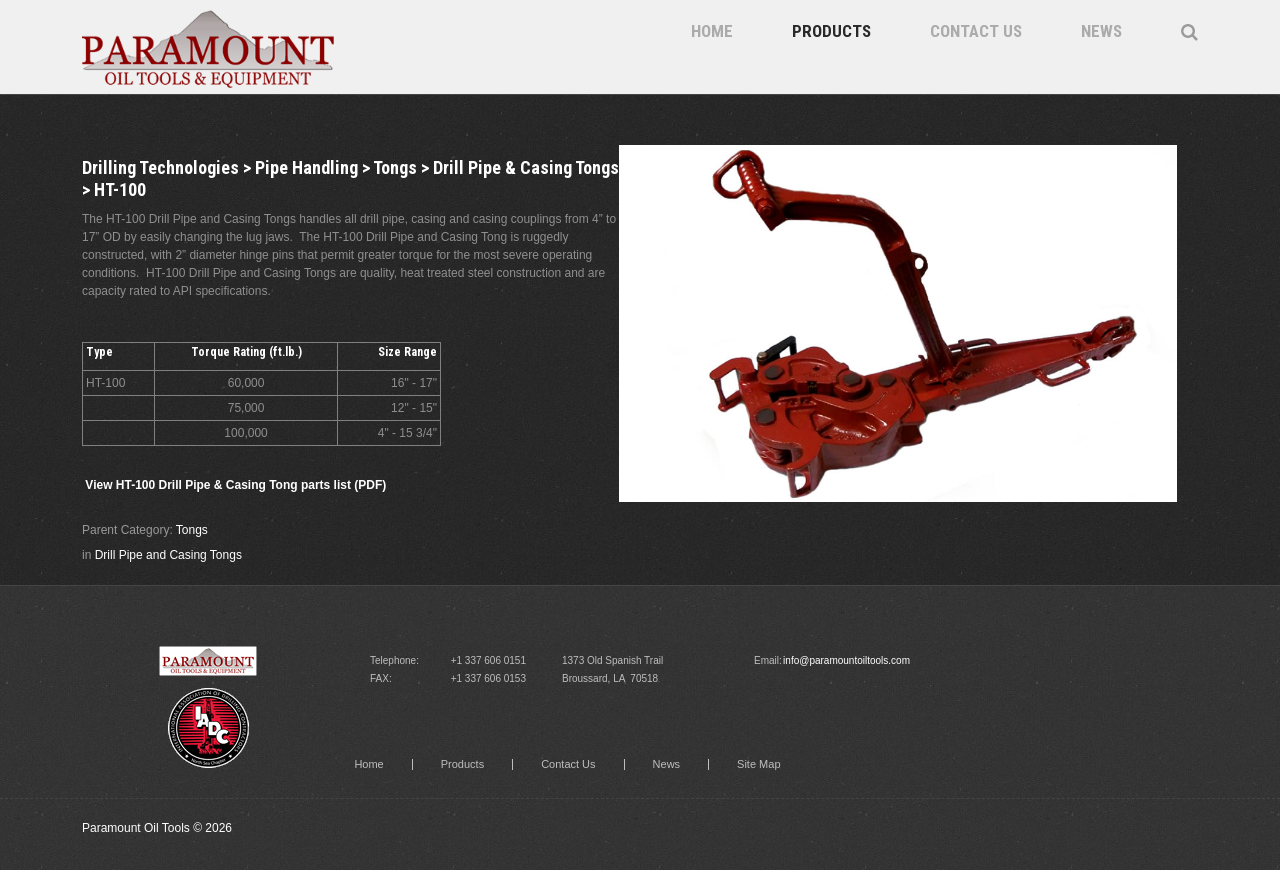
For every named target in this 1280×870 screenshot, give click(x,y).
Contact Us (976, 31)
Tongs (192, 530)
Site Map (758, 764)
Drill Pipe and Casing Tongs (168, 555)
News (1101, 31)
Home (712, 31)
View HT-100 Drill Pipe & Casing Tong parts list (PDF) (235, 485)
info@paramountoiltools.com (846, 660)
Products (831, 31)
